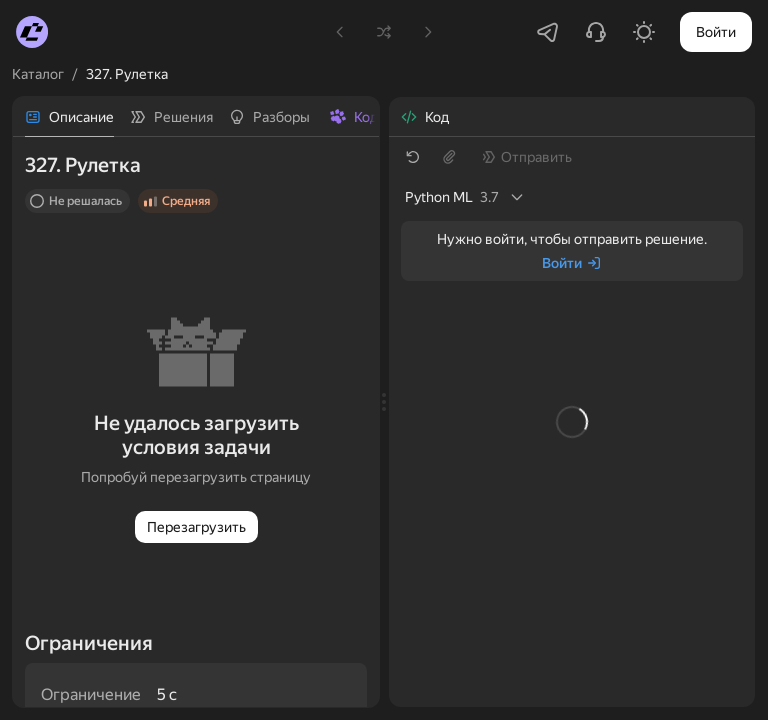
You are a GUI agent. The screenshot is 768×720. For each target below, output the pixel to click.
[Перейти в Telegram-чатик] (548, 32)
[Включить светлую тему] (644, 32)
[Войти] (572, 263)
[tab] (69, 117)
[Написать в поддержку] (596, 32)
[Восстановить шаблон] (413, 157)
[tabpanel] (196, 422)
